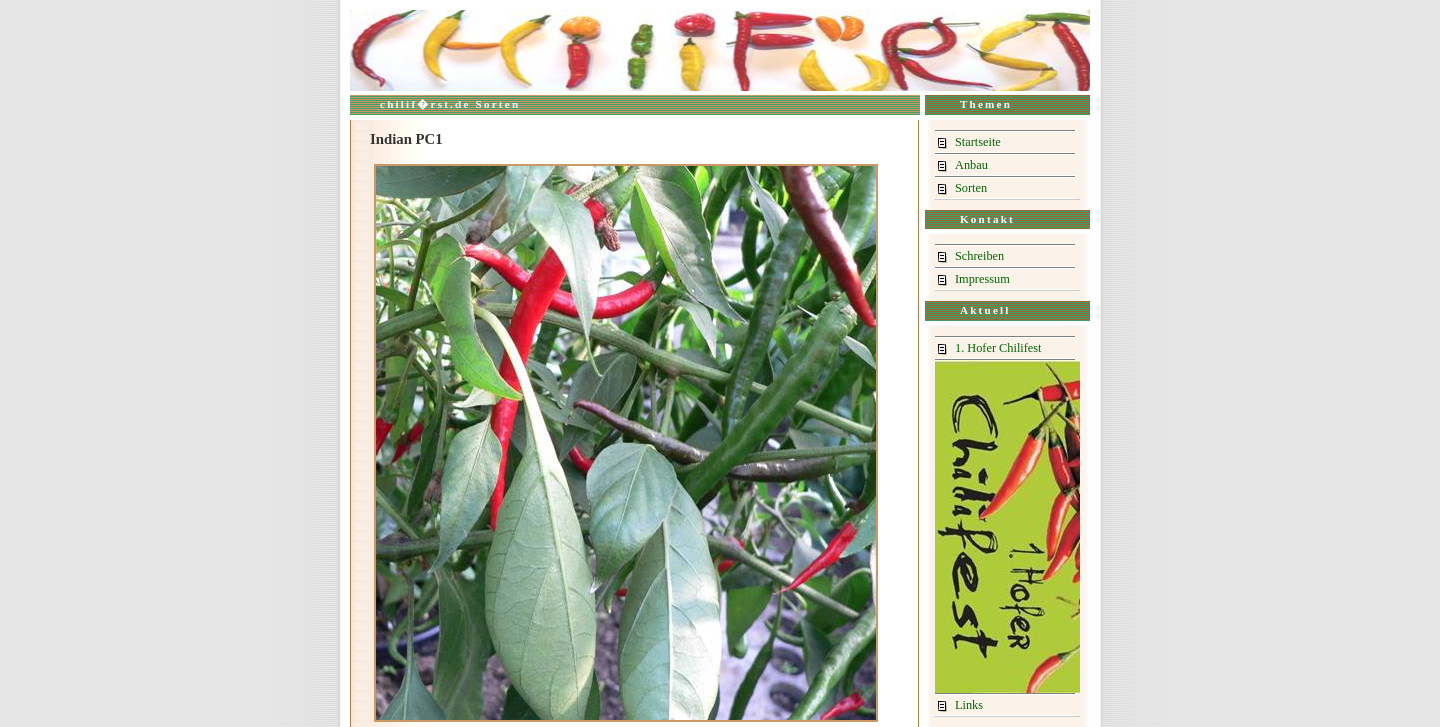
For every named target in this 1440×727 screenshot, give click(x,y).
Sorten (971, 188)
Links (969, 705)
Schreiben (979, 256)
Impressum (982, 279)
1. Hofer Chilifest (998, 348)
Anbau (971, 165)
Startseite (978, 142)
